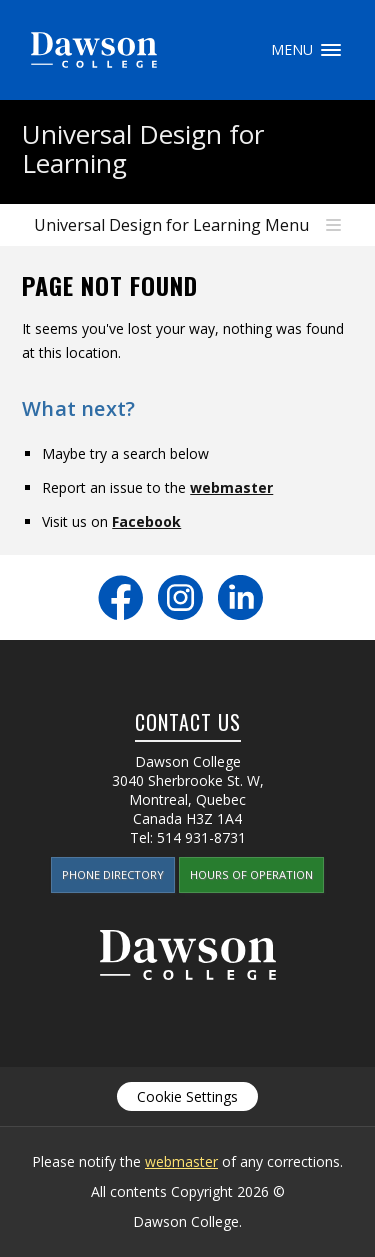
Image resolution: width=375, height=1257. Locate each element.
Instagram (180, 597)
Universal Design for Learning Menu (171, 225)
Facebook (146, 521)
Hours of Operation (251, 874)
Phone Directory (113, 874)
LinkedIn (240, 597)
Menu (331, 50)
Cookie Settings (187, 1096)
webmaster (231, 487)
